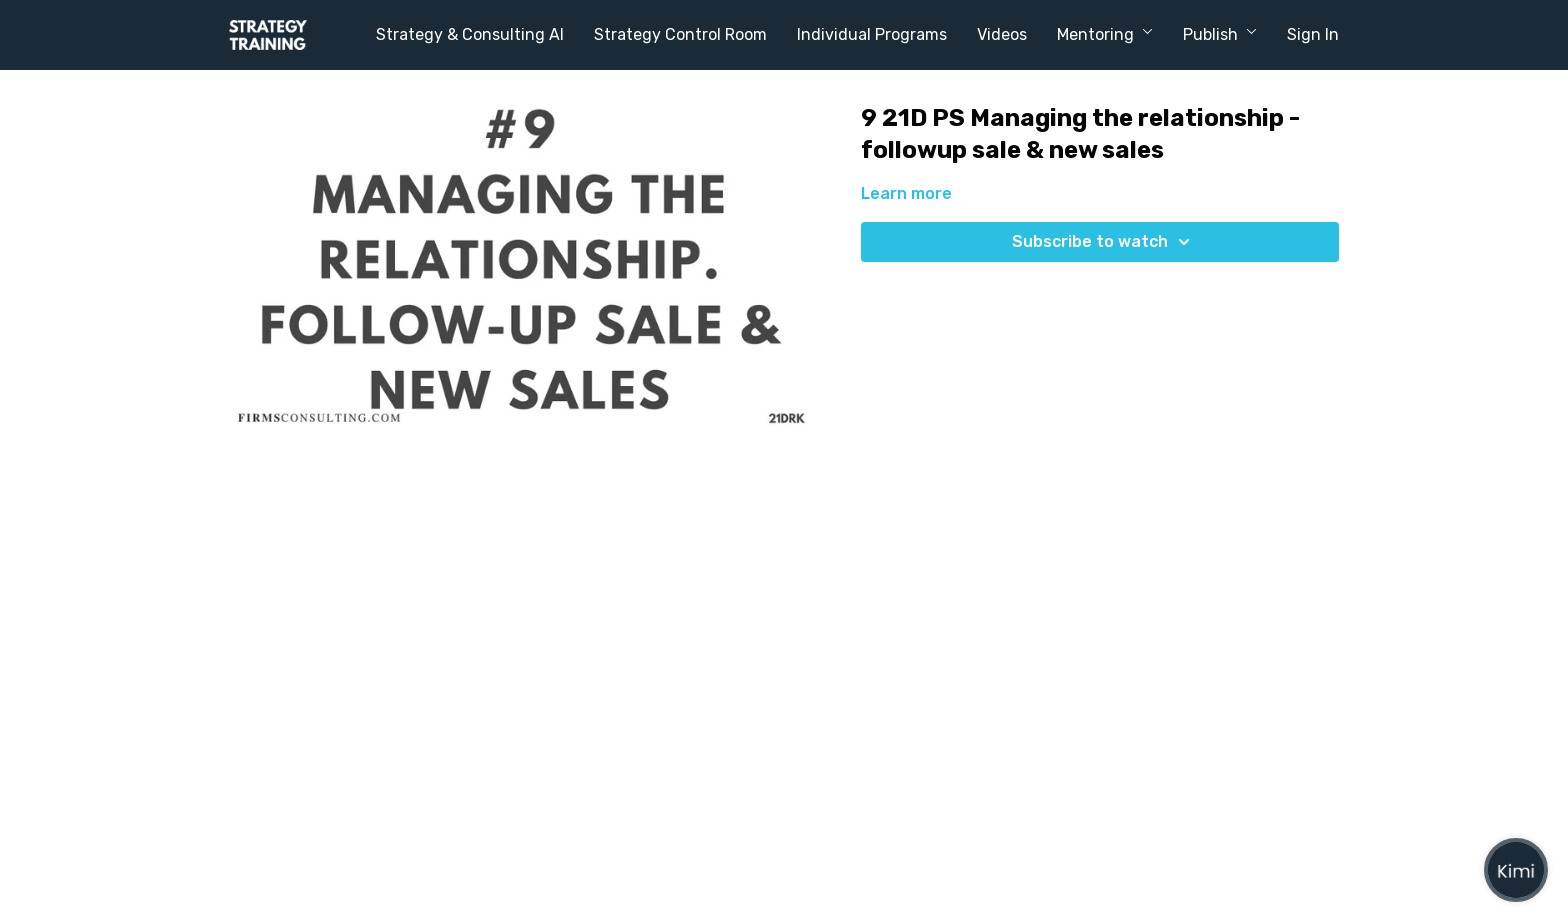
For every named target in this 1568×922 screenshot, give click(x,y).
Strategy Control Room (680, 34)
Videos (1002, 34)
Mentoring (1105, 34)
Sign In (1313, 34)
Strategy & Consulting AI (470, 34)
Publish (1220, 34)
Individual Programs (872, 34)
